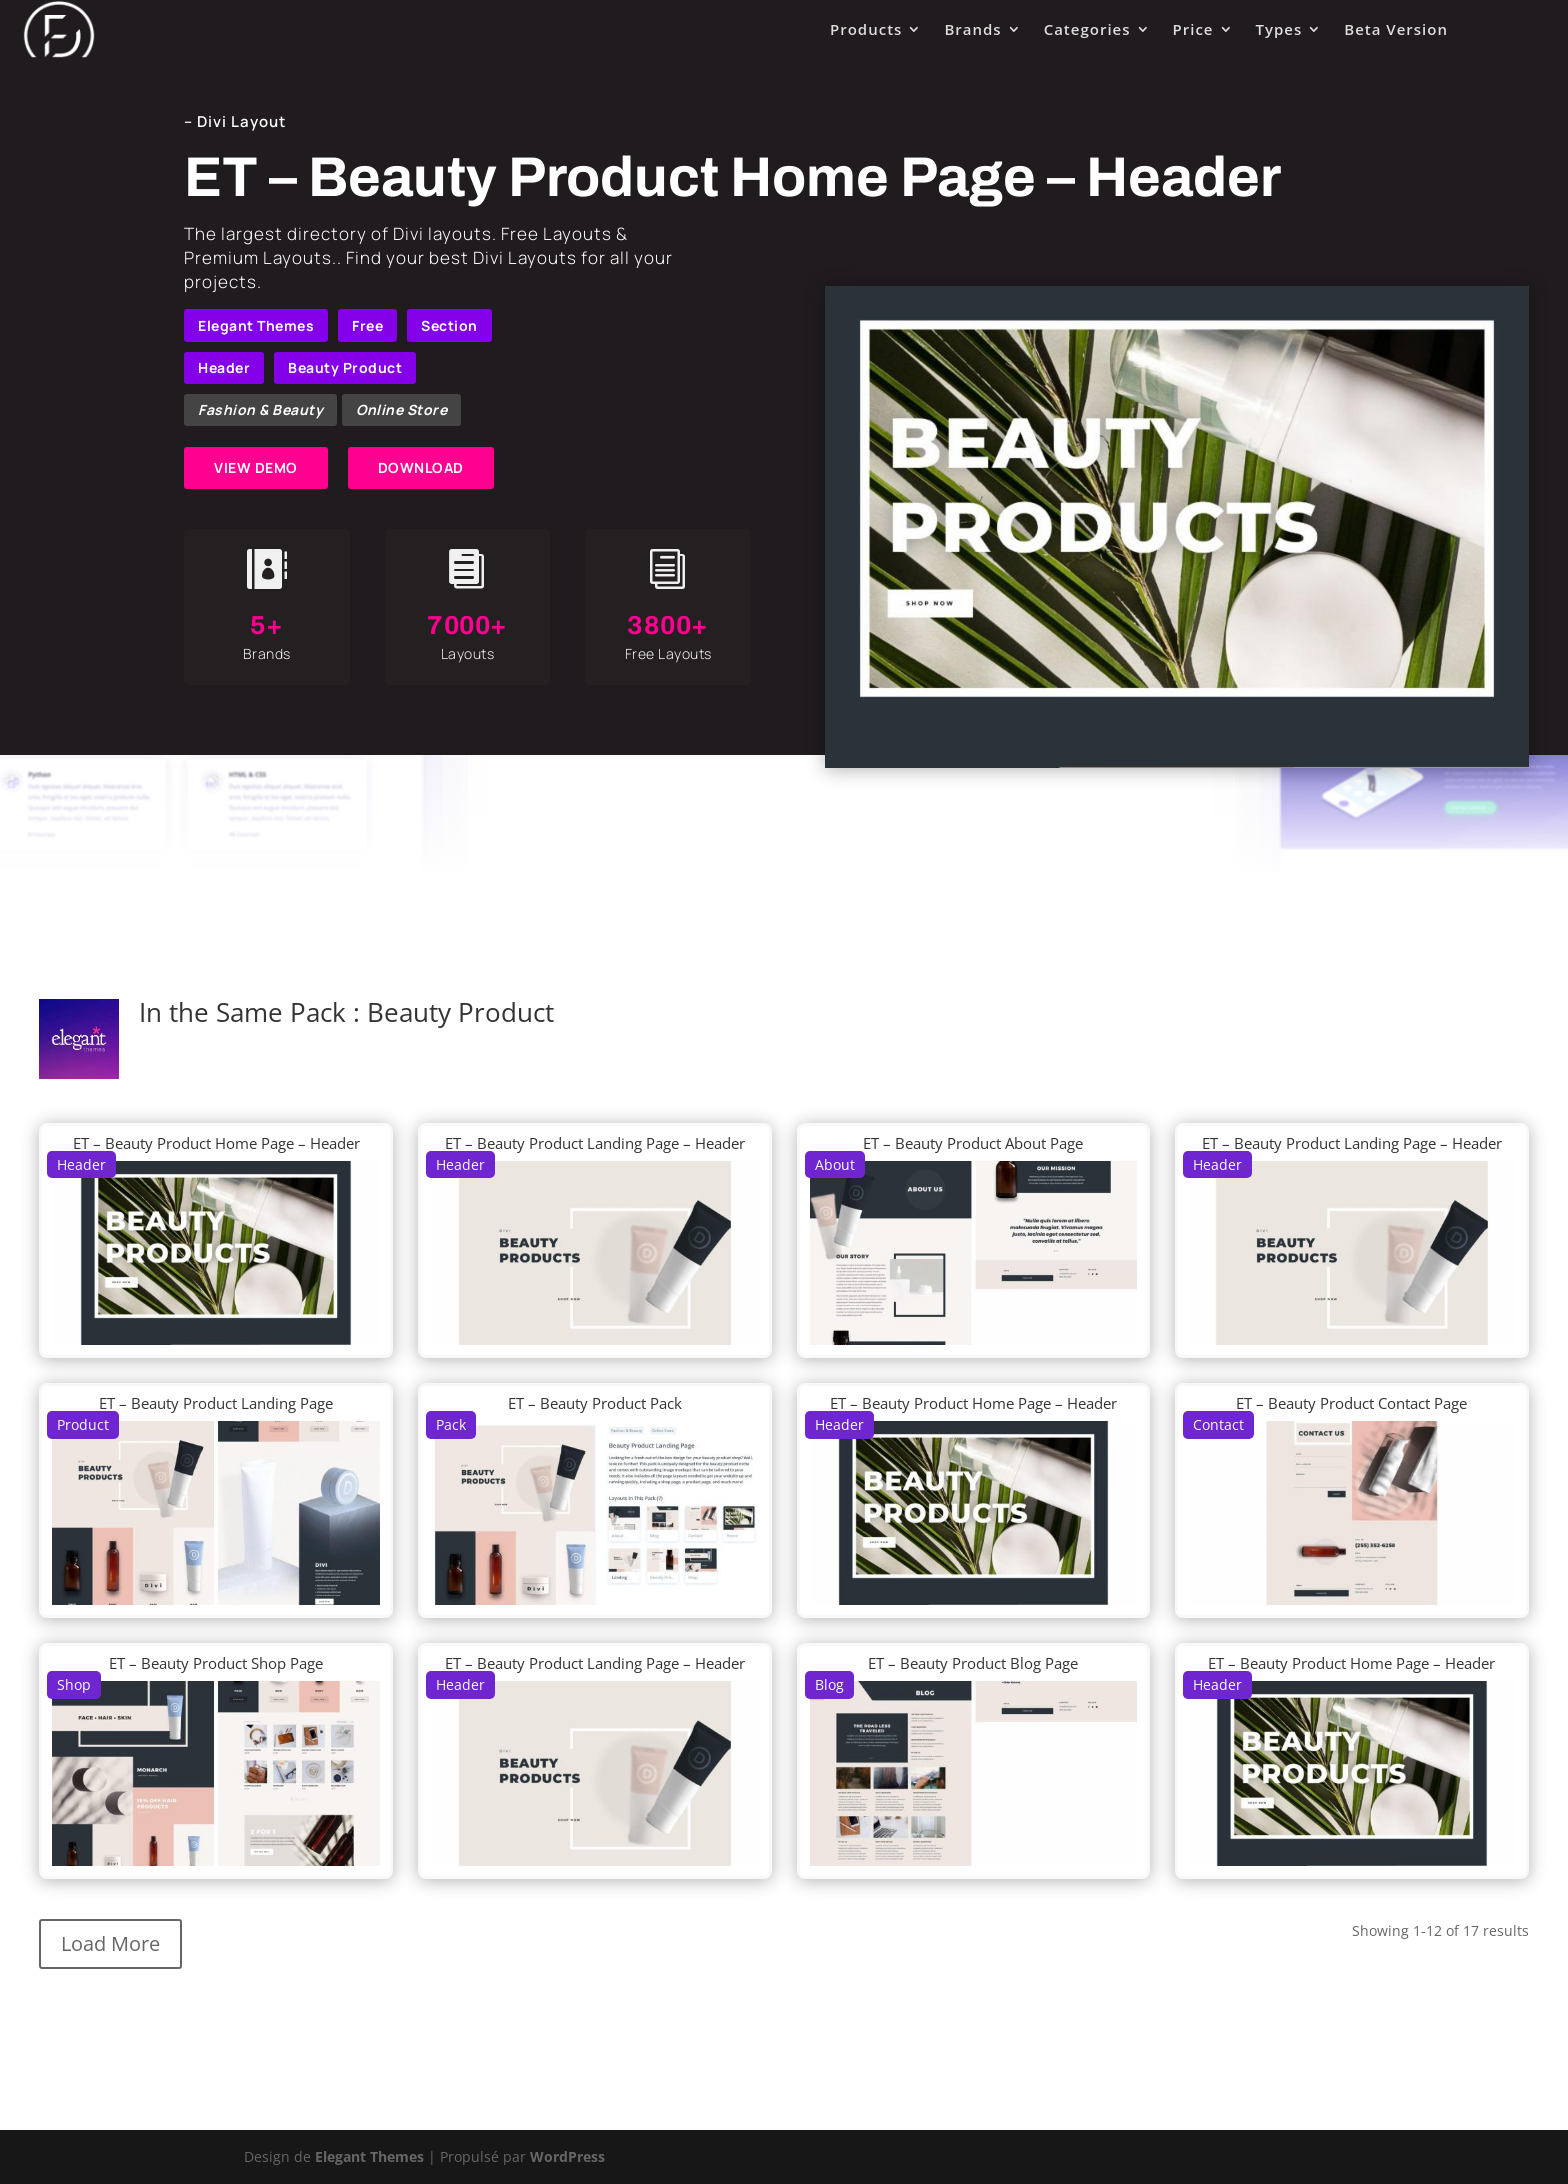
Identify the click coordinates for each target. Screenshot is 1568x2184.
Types (1279, 29)
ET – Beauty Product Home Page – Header (216, 1143)
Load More (110, 1943)
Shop (74, 1684)
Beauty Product (345, 367)
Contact (1218, 1424)
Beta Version (1396, 29)
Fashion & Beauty (260, 409)
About (835, 1164)
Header (224, 367)
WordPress (567, 2156)
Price (1193, 29)
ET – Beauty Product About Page (973, 1143)
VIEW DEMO (256, 467)
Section (449, 325)
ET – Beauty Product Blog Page (973, 1663)
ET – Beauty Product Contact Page (1351, 1403)
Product (83, 1424)
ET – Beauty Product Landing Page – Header (595, 1143)
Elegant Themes (256, 325)
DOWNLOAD (421, 467)
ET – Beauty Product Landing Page (216, 1403)
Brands (972, 29)
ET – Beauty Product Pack (595, 1403)
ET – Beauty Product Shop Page (216, 1663)
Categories (1087, 29)
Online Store (401, 409)
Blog (829, 1684)
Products (866, 29)
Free (367, 325)
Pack (451, 1424)
